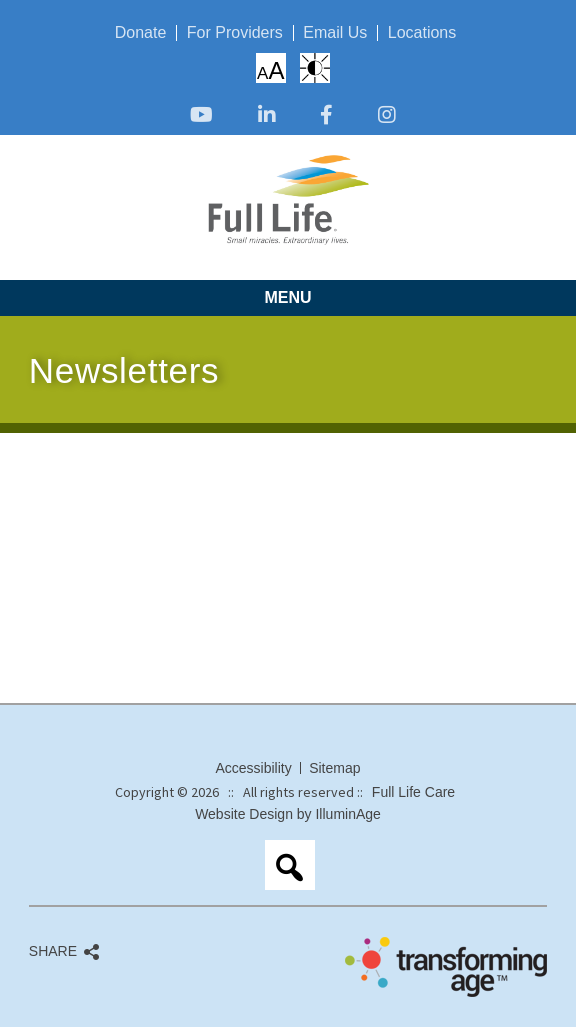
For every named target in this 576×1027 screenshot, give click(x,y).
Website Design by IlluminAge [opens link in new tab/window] (288, 814)
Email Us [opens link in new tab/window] (335, 33)
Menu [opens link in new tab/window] (287, 297)
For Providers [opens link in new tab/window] (235, 33)
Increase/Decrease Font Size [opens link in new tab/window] (270, 70)
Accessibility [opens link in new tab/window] (253, 768)
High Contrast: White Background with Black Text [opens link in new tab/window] (315, 68)
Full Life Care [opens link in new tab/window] (413, 792)
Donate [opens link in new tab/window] (141, 33)
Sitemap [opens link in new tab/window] (334, 768)
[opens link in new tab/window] (201, 116)
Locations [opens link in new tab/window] (422, 33)
